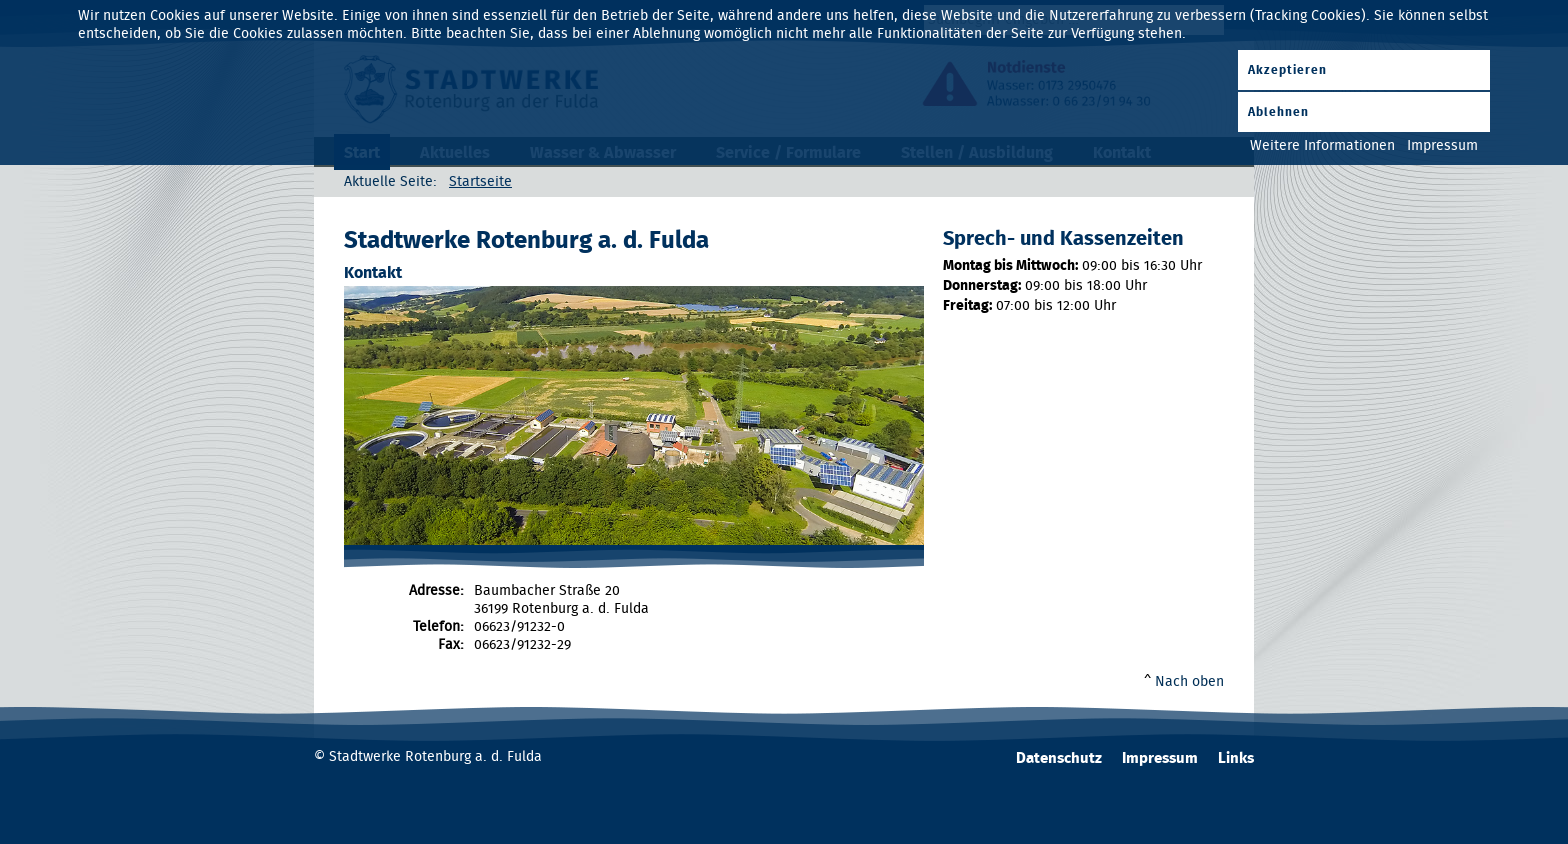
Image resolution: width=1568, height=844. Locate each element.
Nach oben (1189, 682)
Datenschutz (1059, 758)
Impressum (1160, 758)
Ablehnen (1278, 112)
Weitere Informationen (1322, 146)
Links (1236, 758)
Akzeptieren (1287, 70)
